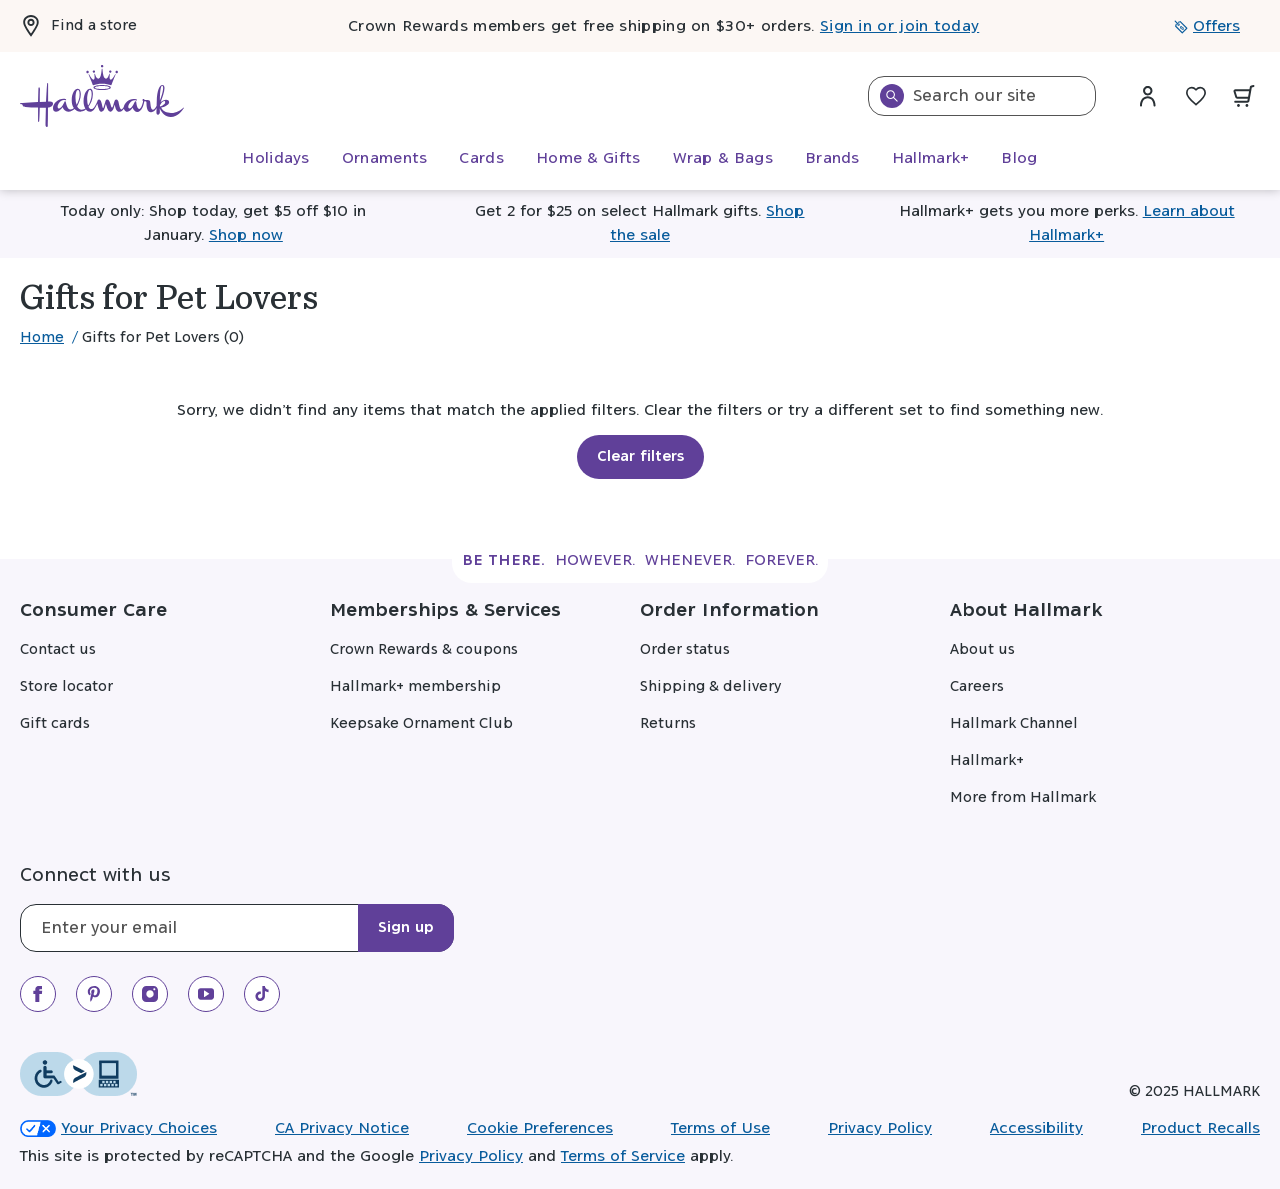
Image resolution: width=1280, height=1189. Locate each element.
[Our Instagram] (150, 994)
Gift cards (55, 724)
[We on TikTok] (262, 994)
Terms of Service (623, 1156)
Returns (668, 724)
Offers (1207, 26)
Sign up (406, 928)
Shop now (246, 235)
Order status (685, 650)
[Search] (892, 96)
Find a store (78, 26)
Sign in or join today (899, 26)
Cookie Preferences (540, 1128)
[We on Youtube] (206, 994)
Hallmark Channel (1014, 724)
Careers (977, 687)
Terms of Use (720, 1128)
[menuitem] (275, 159)
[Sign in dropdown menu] (1148, 96)
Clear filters (640, 457)
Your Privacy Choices (118, 1128)
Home (42, 338)
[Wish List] (1196, 96)
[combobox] (982, 96)
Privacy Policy (880, 1128)
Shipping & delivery (710, 687)
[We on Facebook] (38, 994)
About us (982, 650)
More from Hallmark (1023, 798)
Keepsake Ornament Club (421, 724)
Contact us (58, 650)
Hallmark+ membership (415, 687)
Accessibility (1036, 1128)
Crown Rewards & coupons (424, 650)
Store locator (66, 687)
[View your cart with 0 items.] (1244, 96)
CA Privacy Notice (342, 1128)
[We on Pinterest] (94, 994)
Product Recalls (1200, 1128)
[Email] (237, 928)
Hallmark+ (987, 761)
